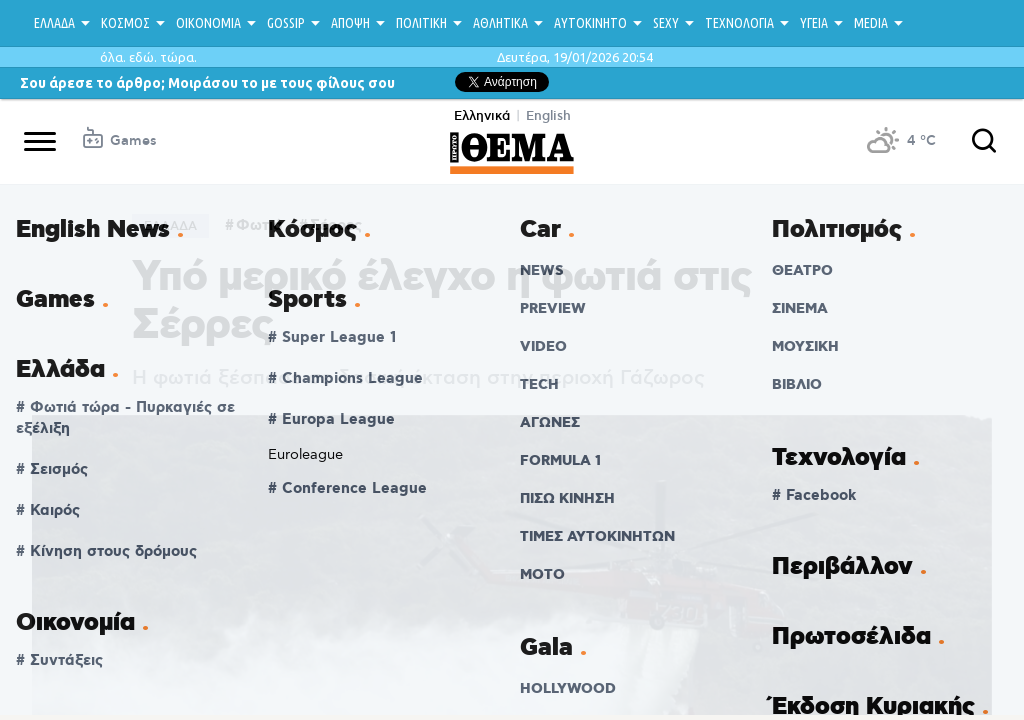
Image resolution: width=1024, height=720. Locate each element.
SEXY (666, 23)
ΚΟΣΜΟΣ (125, 23)
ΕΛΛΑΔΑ (54, 23)
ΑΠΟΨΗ (350, 23)
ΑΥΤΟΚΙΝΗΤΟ (590, 23)
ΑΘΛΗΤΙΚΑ (500, 23)
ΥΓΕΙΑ (814, 23)
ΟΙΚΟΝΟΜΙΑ (208, 23)
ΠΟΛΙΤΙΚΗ (421, 23)
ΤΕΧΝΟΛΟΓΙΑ (739, 23)
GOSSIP (286, 23)
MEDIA (871, 23)
